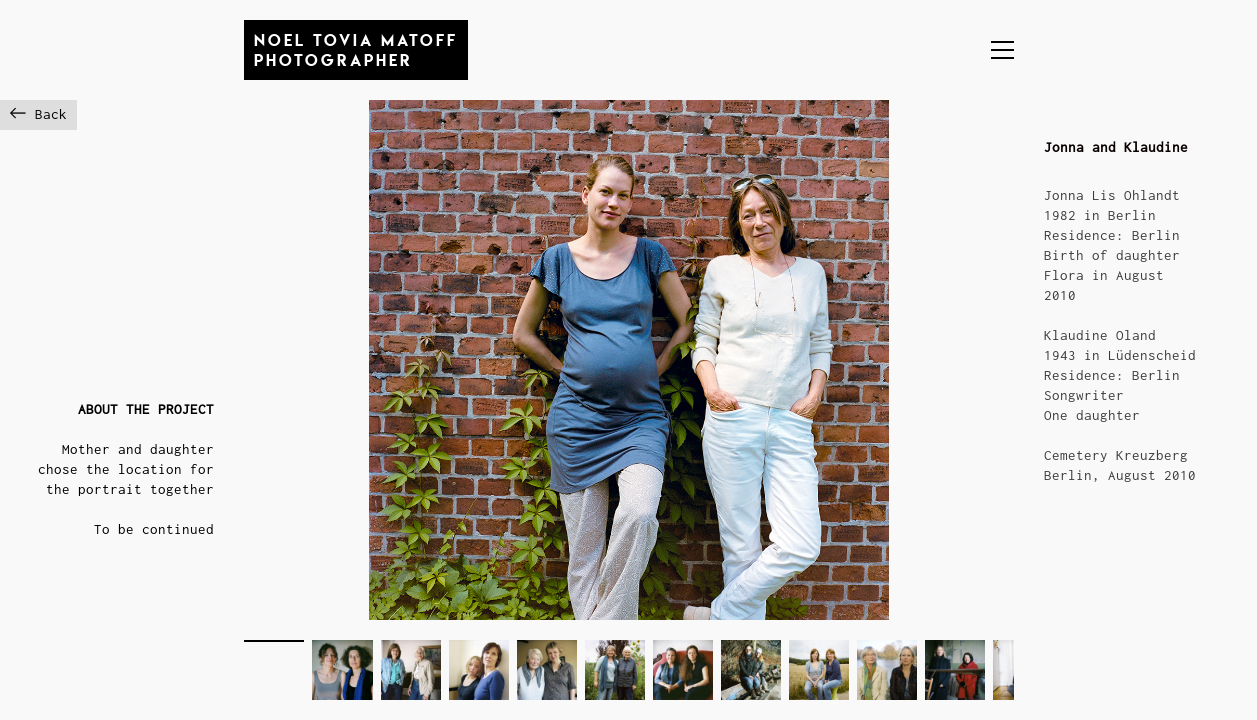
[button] (1002, 50)
